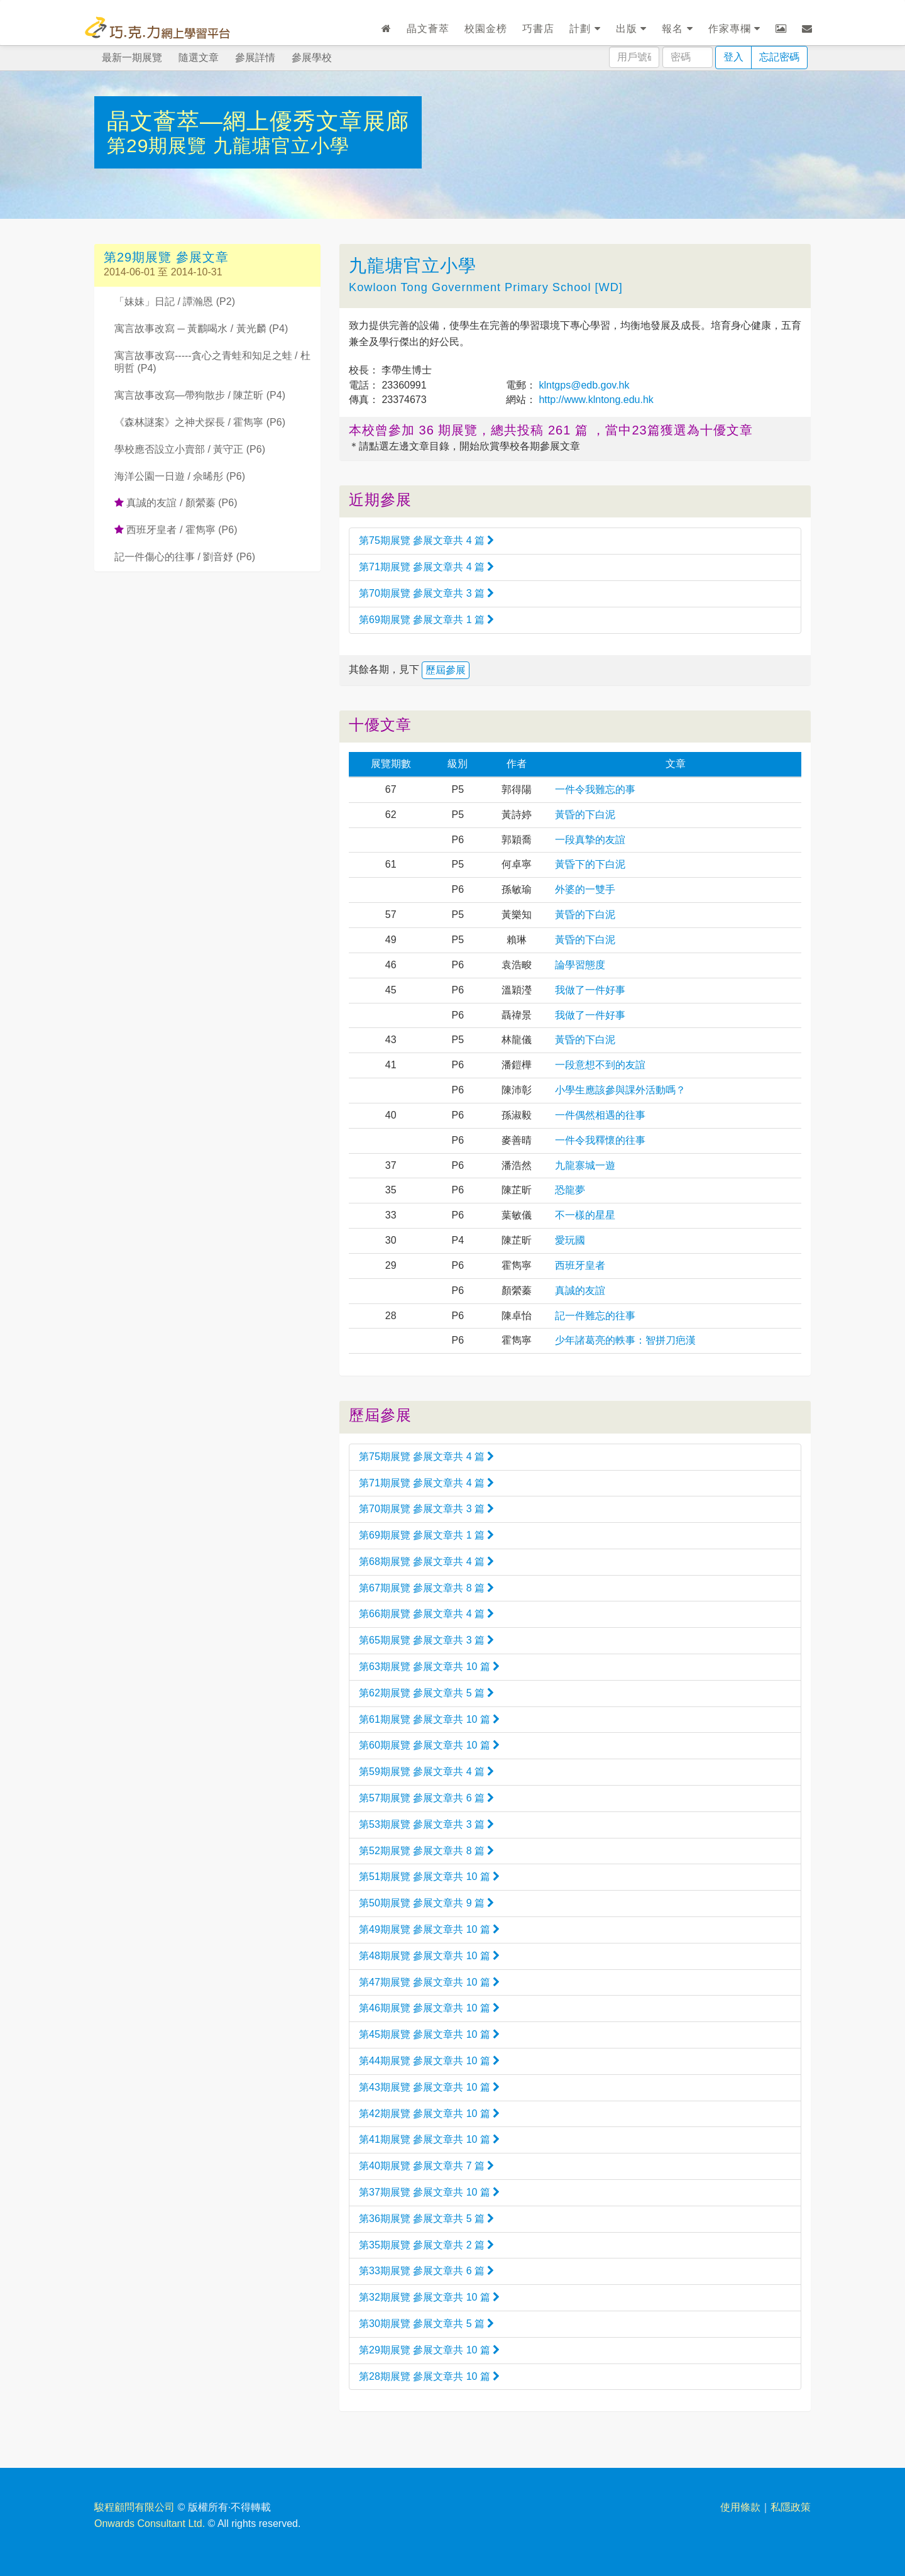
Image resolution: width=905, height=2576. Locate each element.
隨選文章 (198, 57)
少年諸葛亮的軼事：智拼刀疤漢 (625, 1340)
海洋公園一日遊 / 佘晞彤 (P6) (179, 476)
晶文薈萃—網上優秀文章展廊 (258, 121)
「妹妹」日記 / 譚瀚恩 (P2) (174, 301)
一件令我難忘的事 (595, 789)
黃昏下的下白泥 (590, 864)
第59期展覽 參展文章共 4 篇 (426, 1771)
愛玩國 (570, 1240)
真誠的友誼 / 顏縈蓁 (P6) (175, 502)
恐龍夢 (570, 1190)
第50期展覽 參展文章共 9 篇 (426, 1903)
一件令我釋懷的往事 (600, 1140)
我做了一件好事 (590, 990)
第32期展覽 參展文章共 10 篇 (429, 2297)
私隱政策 (791, 2507)
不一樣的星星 (585, 1215)
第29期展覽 (160, 145)
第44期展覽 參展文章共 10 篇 (429, 2060)
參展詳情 (255, 57)
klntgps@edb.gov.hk (582, 385)
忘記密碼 (779, 57)
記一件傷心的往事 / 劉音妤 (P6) (184, 556)
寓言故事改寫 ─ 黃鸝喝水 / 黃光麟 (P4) (201, 328)
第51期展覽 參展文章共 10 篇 (429, 1876)
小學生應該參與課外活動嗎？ (620, 1090)
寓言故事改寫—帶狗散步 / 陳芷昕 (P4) (199, 395)
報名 (677, 28)
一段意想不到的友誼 (600, 1064)
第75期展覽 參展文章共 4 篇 (426, 540)
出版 (631, 28)
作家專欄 (734, 28)
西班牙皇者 (580, 1265)
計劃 (584, 28)
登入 (733, 57)
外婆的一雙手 (585, 889)
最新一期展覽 (132, 57)
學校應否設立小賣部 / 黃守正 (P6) (189, 449)
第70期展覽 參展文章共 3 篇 (426, 593)
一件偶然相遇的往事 (600, 1115)
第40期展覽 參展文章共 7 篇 (426, 2165)
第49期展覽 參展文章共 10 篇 (429, 1929)
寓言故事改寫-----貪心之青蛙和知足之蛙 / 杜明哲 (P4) (212, 362)
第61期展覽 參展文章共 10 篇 (429, 1719)
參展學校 (312, 57)
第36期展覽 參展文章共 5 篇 (426, 2218)
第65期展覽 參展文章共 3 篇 (426, 1640)
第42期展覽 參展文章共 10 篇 (429, 2113)
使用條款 (740, 2507)
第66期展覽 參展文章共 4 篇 (426, 1613)
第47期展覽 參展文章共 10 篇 (429, 1982)
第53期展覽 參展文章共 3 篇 (426, 1824)
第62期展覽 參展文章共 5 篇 (426, 1693)
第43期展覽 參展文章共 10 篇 (429, 2087)
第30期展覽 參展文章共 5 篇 (426, 2323)
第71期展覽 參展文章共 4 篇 (426, 566)
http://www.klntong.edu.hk (595, 399)
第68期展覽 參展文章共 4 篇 (426, 1561)
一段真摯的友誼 (590, 839)
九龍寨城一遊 (585, 1165)
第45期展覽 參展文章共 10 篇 (429, 2034)
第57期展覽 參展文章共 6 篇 (426, 1798)
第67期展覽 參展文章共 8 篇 (426, 1588)
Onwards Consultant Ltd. (149, 2523)
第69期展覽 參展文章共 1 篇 (426, 619)
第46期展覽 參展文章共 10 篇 (429, 2008)
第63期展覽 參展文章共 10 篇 (429, 1666)
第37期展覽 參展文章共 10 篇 (429, 2192)
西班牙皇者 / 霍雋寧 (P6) (175, 529)
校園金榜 (485, 28)
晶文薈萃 (428, 28)
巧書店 (538, 28)
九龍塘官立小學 (281, 145)
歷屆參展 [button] (445, 670)
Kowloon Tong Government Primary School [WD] (486, 287)
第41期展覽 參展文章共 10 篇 (429, 2139)
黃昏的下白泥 (585, 814)
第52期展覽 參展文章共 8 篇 (426, 1850)
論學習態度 (580, 964)
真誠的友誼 (580, 1290)
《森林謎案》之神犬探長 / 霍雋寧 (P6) (199, 422)
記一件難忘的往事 (595, 1315)
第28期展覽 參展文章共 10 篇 (429, 2376)
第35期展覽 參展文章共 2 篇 (426, 2245)
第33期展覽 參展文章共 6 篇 (426, 2270)
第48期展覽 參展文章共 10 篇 (429, 1955)
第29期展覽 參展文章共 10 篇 (429, 2350)
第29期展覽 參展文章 (166, 257)
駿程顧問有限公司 (134, 2507)
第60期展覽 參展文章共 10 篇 (429, 1745)
